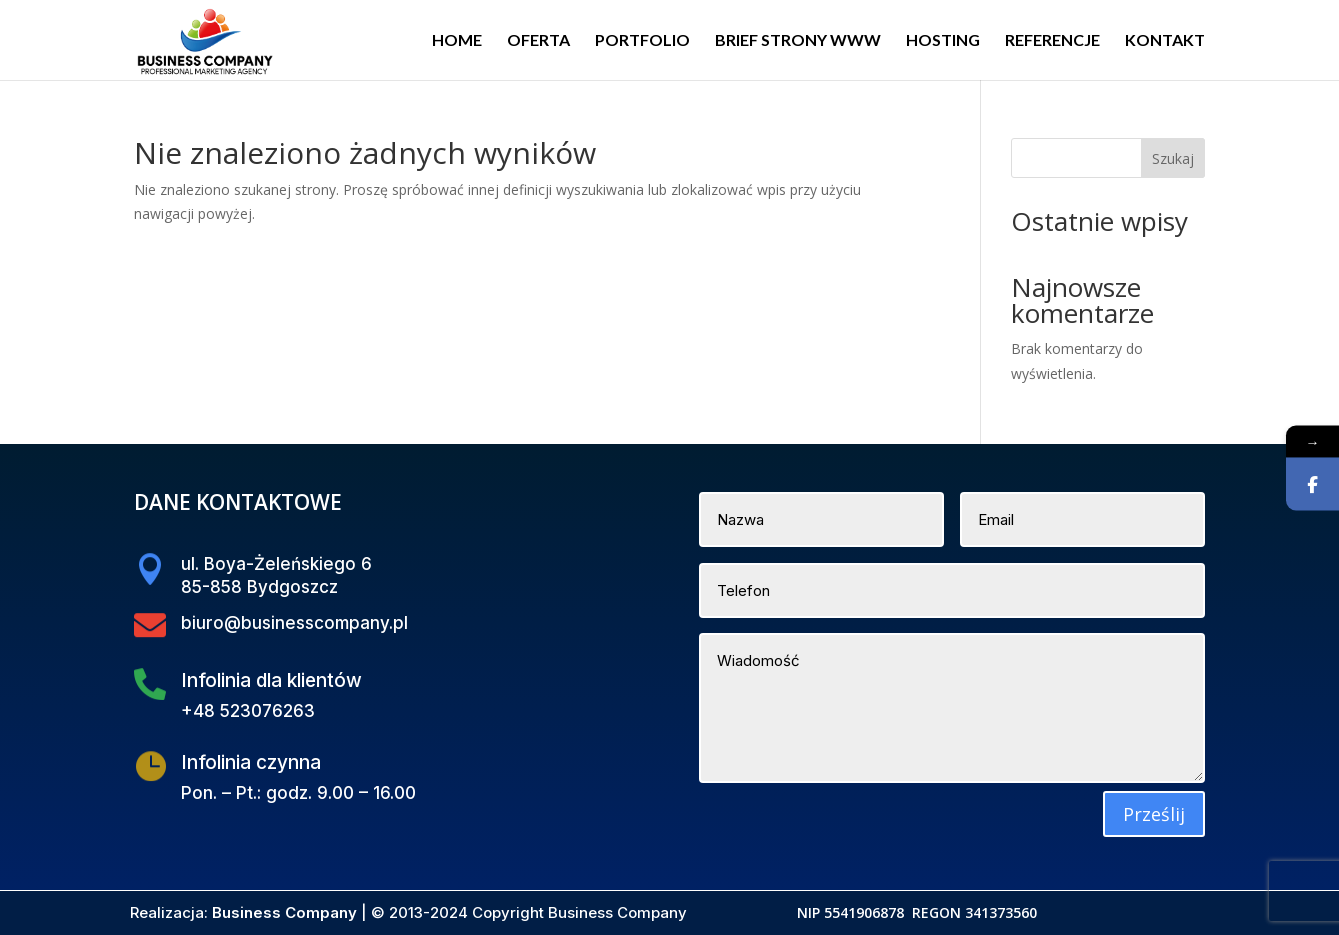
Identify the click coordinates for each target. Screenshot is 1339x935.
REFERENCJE (1052, 41)
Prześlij (1154, 814)
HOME (457, 41)
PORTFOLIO (642, 41)
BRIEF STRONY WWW (798, 41)
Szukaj (1173, 158)
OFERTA (538, 41)
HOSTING (943, 41)
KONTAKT (1165, 41)
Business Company (284, 912)
